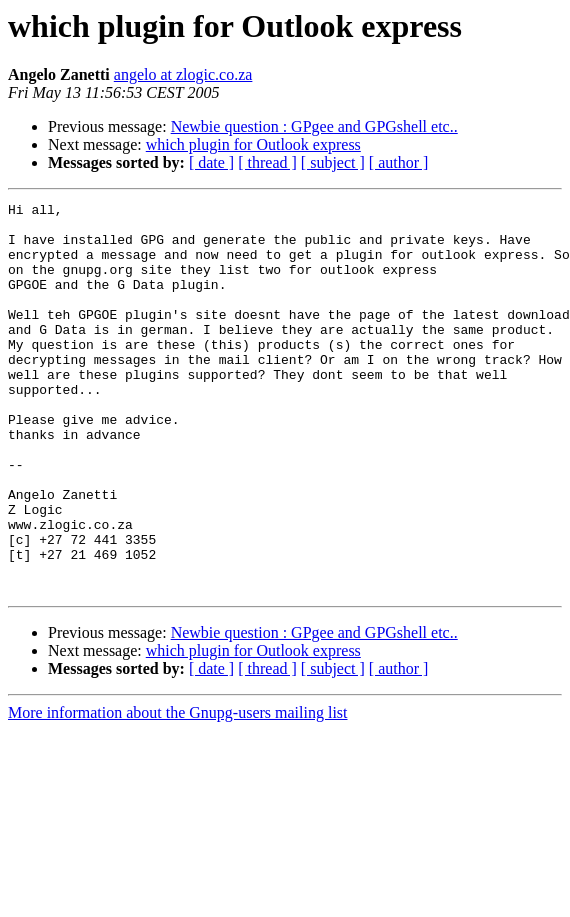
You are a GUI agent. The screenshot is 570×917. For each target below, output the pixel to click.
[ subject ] (333, 162)
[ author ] (399, 162)
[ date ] (211, 162)
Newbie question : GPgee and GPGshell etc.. (314, 126)
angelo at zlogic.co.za (183, 74)
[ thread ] (267, 162)
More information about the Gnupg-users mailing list (178, 790)
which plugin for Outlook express (253, 144)
